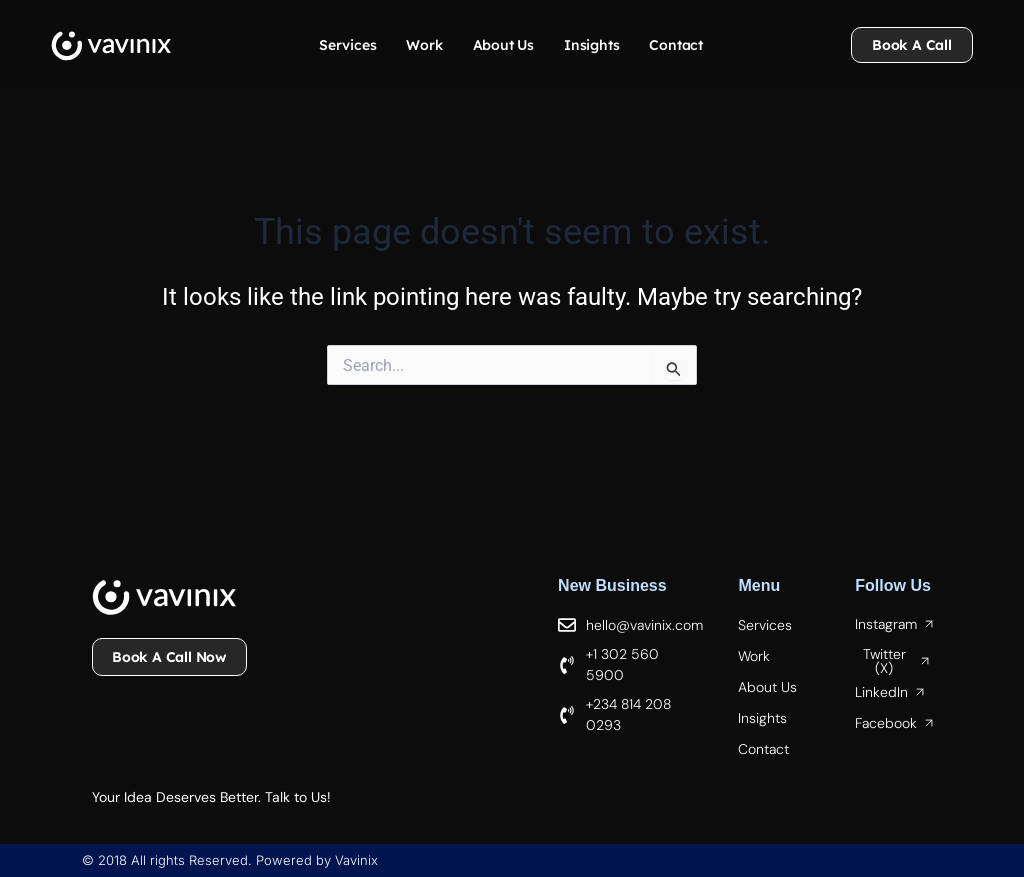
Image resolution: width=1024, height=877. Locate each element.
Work (424, 45)
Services (347, 45)
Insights (591, 45)
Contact (676, 45)
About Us (503, 45)
